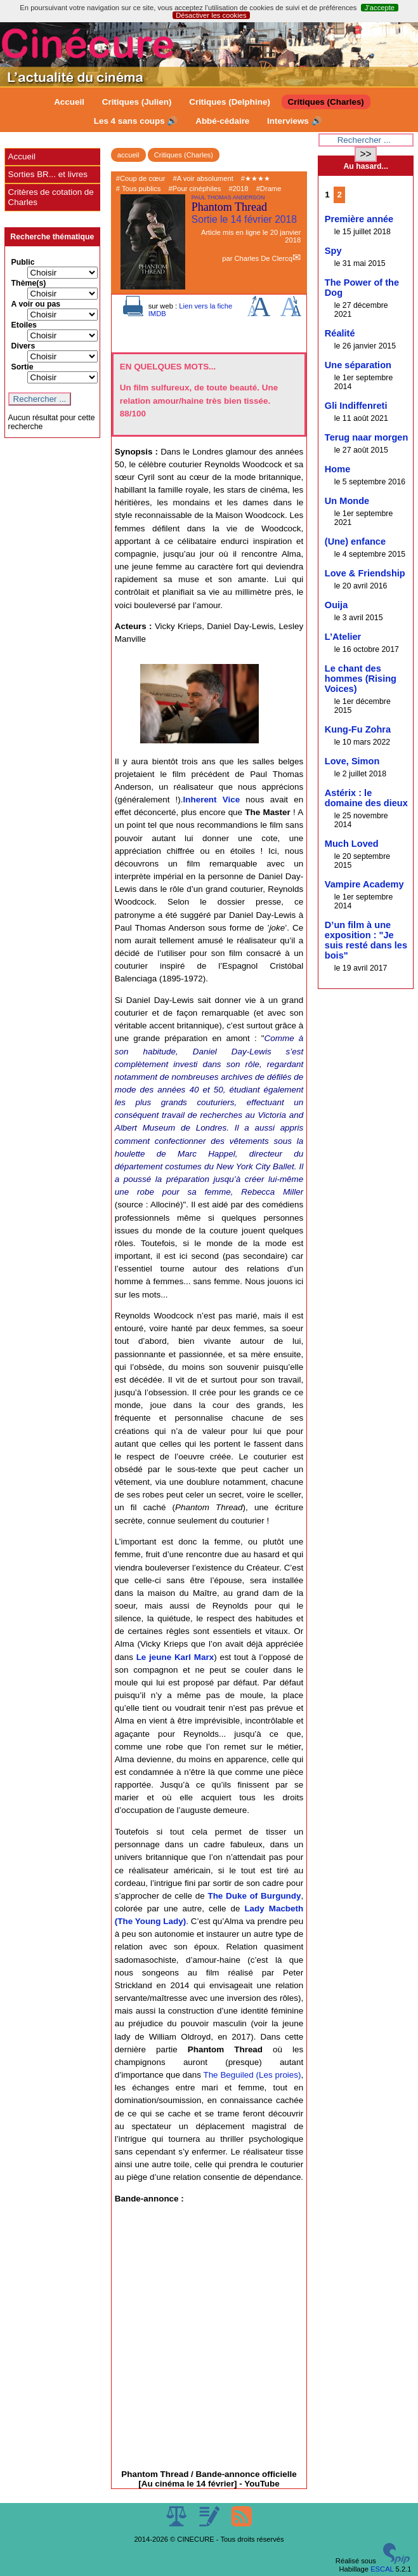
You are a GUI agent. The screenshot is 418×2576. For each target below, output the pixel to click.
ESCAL (381, 2569)
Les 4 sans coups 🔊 (136, 121)
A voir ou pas (36, 304)
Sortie (22, 366)
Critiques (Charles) (326, 102)
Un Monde (347, 501)
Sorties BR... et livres (48, 174)
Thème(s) (28, 283)
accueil (128, 155)
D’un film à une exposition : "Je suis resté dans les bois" (366, 940)
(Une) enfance (355, 541)
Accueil (69, 102)
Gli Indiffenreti (356, 406)
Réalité (340, 333)
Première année (359, 219)
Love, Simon (352, 761)
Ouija (336, 605)
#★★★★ (255, 178)
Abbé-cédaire (222, 121)
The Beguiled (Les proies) (252, 2075)
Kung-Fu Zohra (358, 729)
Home (337, 469)
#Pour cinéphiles (195, 188)
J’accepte (380, 7)
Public (23, 262)
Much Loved (352, 844)
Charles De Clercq (263, 258)
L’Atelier (343, 637)
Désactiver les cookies (211, 15)
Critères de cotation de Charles (51, 197)
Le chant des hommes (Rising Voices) (360, 678)
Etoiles (24, 325)
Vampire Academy (364, 884)
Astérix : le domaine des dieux (366, 798)
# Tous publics (138, 188)
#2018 (238, 188)
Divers (23, 346)
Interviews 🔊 (294, 121)
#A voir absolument (203, 178)
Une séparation (358, 365)
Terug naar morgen (366, 437)
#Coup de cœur (141, 178)
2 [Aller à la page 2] (339, 194)
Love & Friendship (365, 573)
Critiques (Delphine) (229, 102)
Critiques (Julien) (137, 102)
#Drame (269, 188)
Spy (333, 251)
